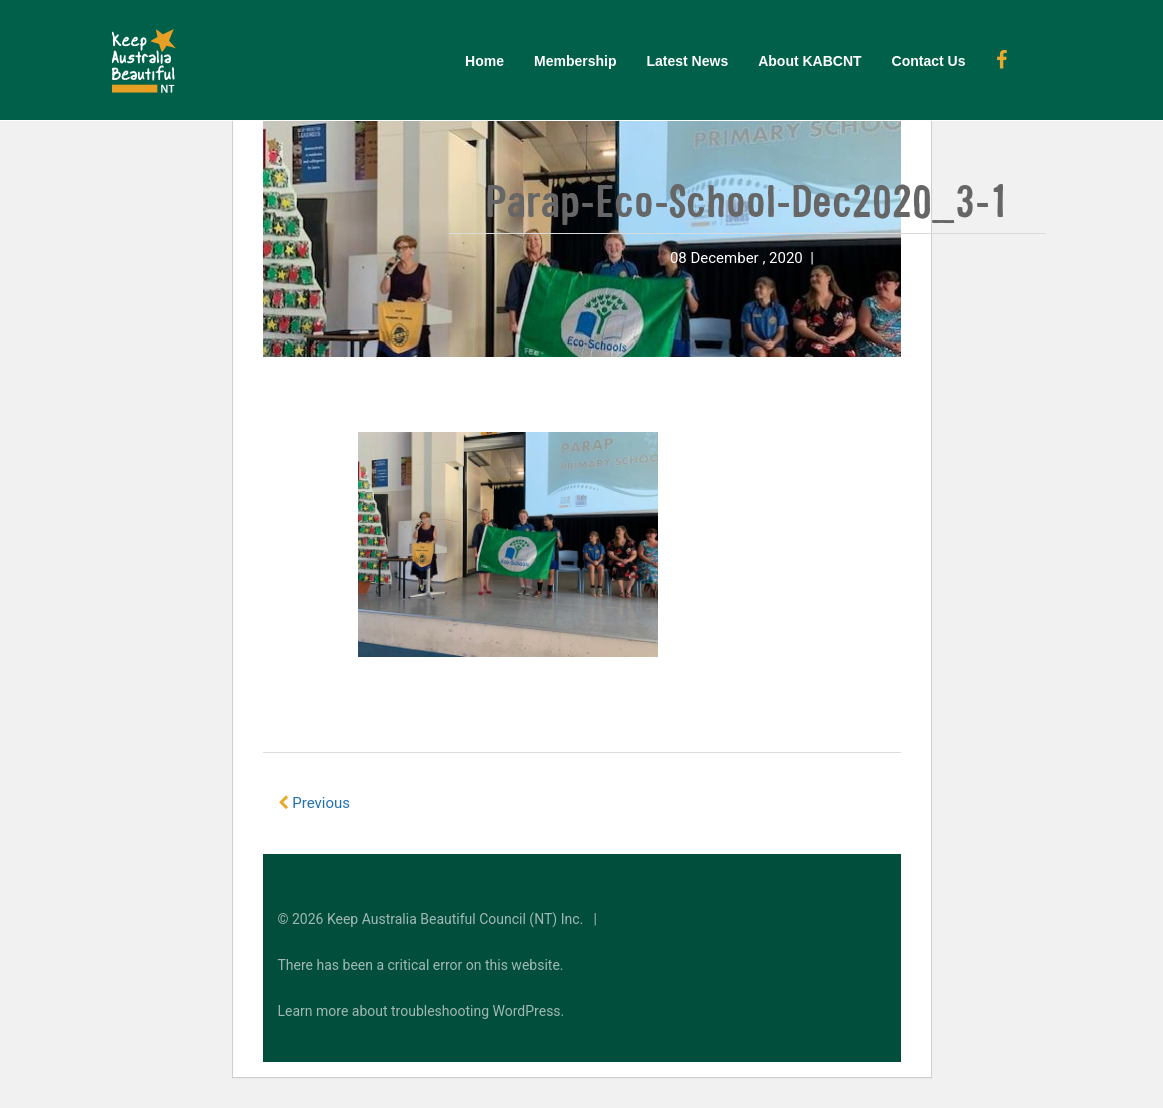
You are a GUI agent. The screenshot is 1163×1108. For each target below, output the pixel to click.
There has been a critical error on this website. (421, 965)
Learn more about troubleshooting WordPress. (421, 1011)
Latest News (687, 61)
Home (484, 61)
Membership (575, 61)
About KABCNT (809, 61)
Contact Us (929, 61)
